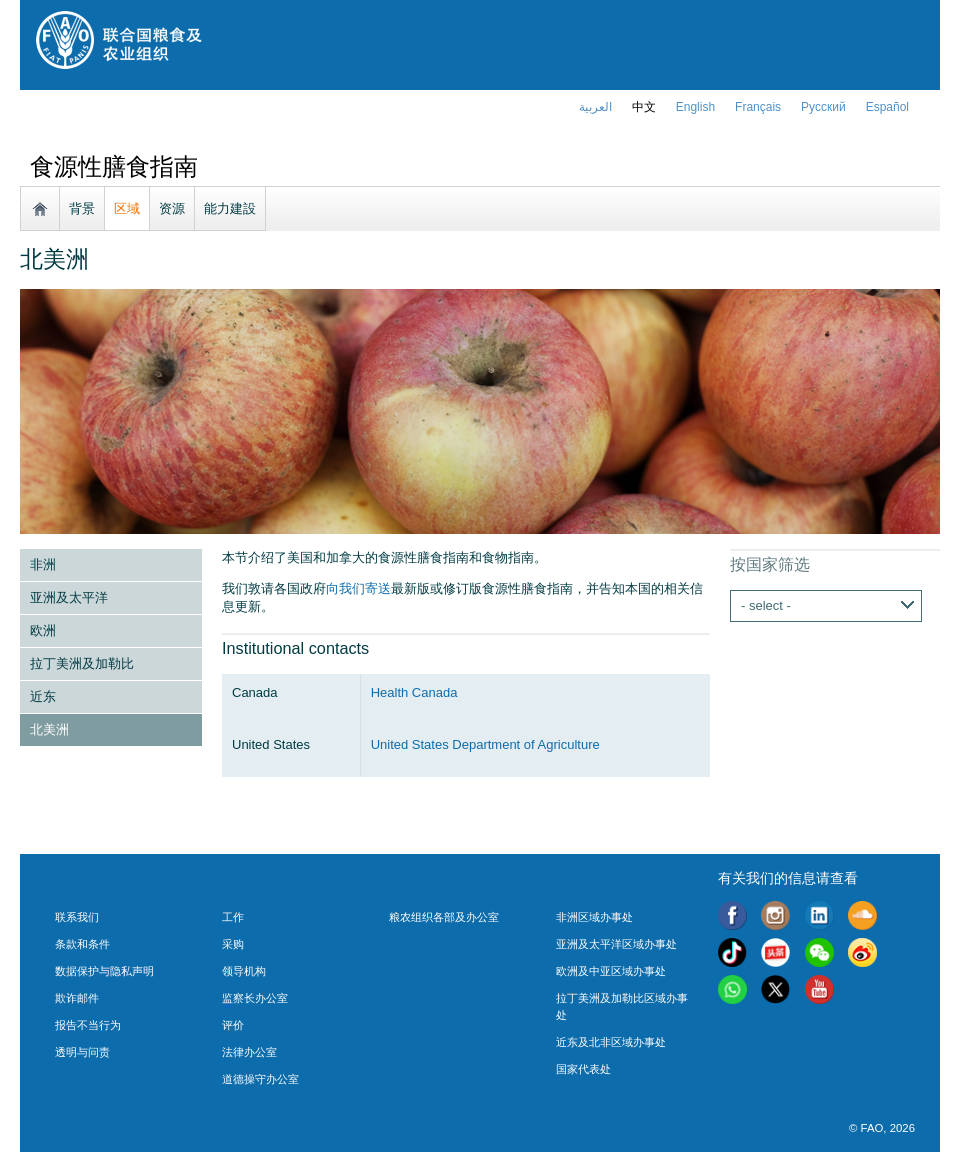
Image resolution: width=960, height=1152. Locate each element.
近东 (43, 696)
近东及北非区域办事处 (611, 1042)
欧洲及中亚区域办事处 (611, 971)
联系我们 (77, 917)
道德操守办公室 (260, 1079)
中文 (644, 107)
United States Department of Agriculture (485, 744)
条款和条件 (82, 944)
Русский (823, 107)
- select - (766, 605)
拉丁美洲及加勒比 (82, 663)
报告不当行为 (88, 1025)
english (695, 107)
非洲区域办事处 (594, 917)
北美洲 (49, 729)
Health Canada (414, 692)
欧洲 (43, 630)
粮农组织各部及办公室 (444, 917)
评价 (233, 1025)
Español (887, 107)
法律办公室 (249, 1052)
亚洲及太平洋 (69, 597)
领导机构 (244, 971)
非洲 (43, 564)
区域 (127, 208)
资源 (172, 208)
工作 (233, 917)
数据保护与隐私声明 (104, 971)
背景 (82, 208)
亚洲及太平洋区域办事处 (616, 944)
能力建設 (230, 208)
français (758, 107)
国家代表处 (583, 1069)
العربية (595, 107)
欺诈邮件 (77, 998)
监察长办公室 (255, 998)
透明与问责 (82, 1052)
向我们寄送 (358, 588)
